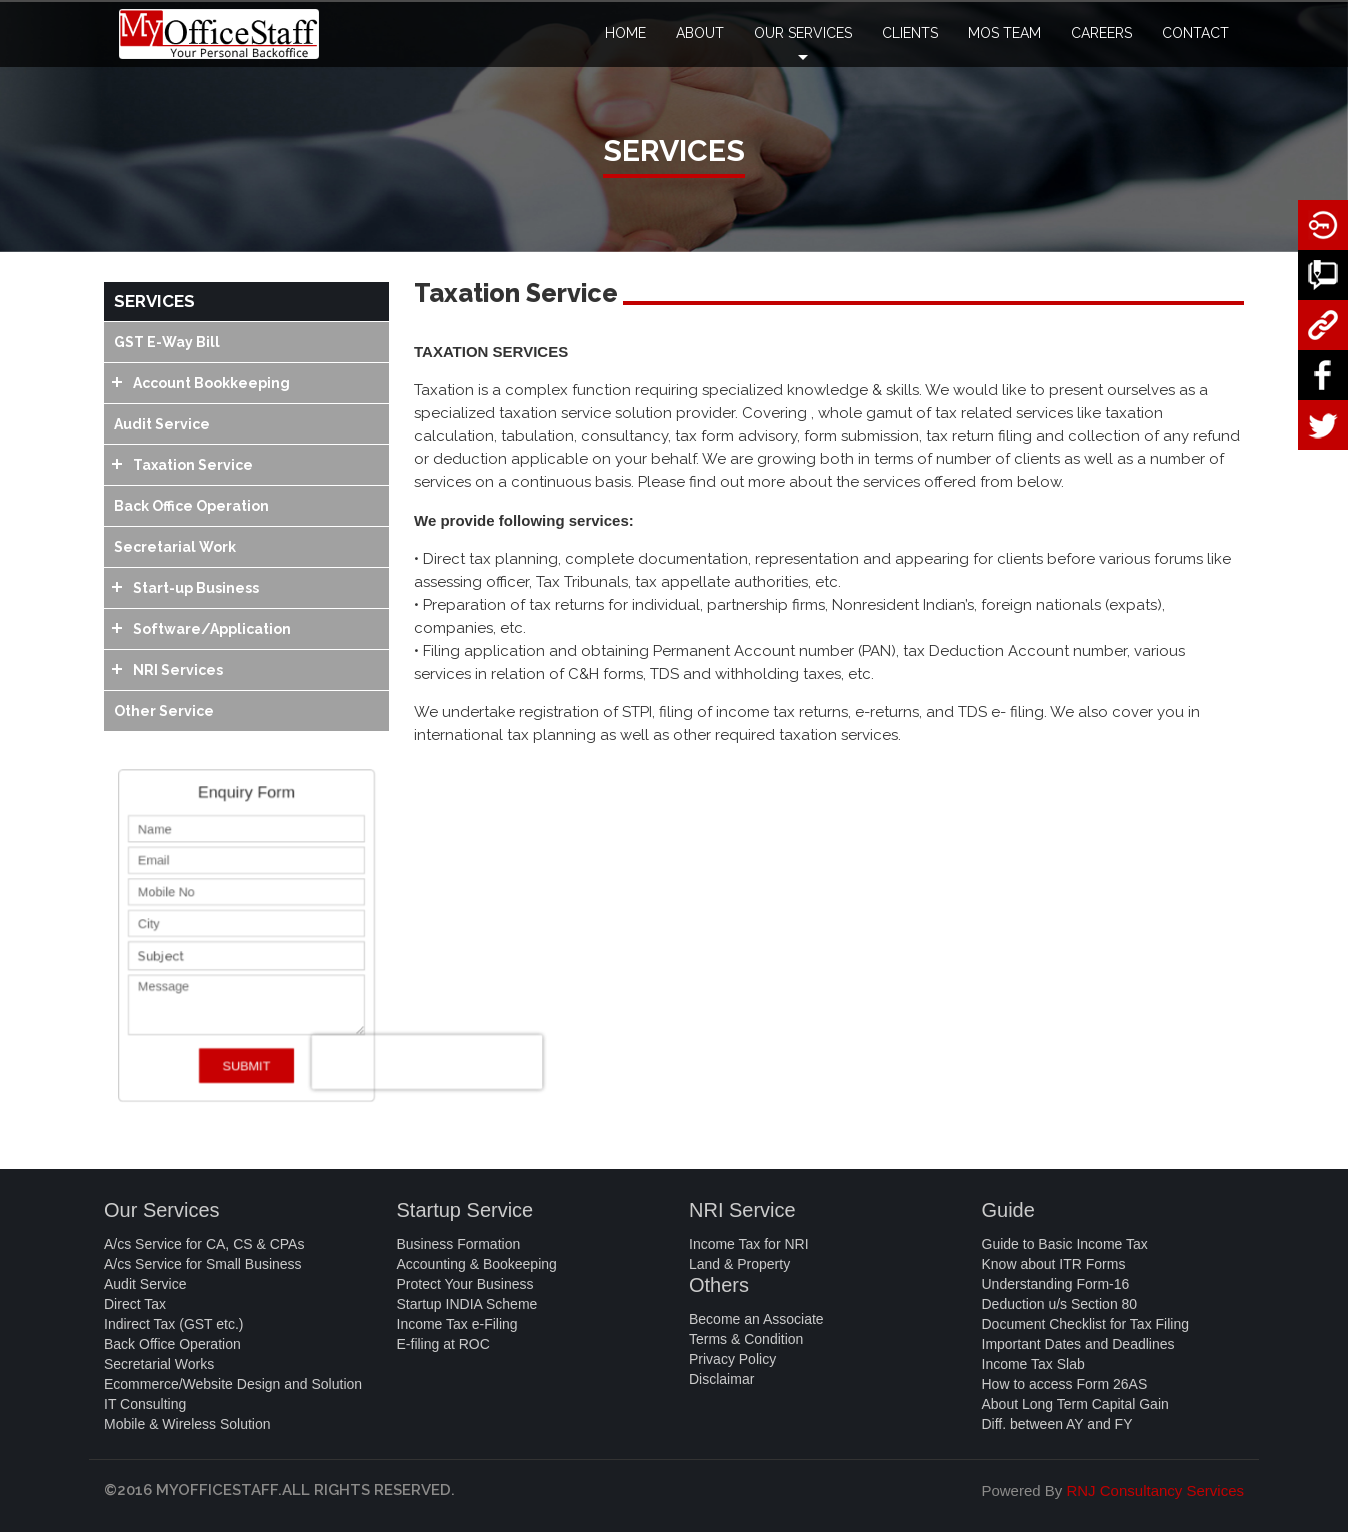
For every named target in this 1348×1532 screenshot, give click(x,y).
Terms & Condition (746, 1339)
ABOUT (700, 33)
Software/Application (212, 629)
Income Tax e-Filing (457, 1324)
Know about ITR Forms (1054, 1264)
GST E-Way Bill (167, 342)
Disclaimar (721, 1379)
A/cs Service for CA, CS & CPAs (204, 1244)
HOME (625, 33)
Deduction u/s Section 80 (1060, 1304)
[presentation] (443, 1072)
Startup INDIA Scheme (467, 1304)
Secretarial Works (159, 1364)
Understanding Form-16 (1056, 1284)
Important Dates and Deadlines (1078, 1344)
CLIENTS (910, 33)
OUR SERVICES (803, 46)
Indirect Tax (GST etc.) (174, 1324)
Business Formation (459, 1244)
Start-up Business (196, 588)
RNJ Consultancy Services (1155, 1490)
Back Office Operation (191, 506)
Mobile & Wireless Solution (187, 1424)
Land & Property (739, 1264)
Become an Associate (756, 1319)
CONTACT (1195, 33)
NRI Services (178, 670)
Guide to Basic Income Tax (1065, 1244)
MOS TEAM (1004, 33)
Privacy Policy (732, 1359)
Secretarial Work (175, 547)
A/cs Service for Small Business (203, 1264)
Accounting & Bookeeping (477, 1264)
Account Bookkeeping (211, 383)
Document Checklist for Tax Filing (1085, 1324)
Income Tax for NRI (749, 1244)
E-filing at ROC (443, 1344)
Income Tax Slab (1033, 1364)
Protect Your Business (465, 1284)
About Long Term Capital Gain (1075, 1404)
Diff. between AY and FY (1057, 1424)
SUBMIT (247, 1077)
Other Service (164, 711)
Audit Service (162, 424)
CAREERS (1101, 33)
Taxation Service (193, 465)
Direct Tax (135, 1304)
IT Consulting (145, 1404)
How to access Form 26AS (1065, 1384)
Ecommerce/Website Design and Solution (233, 1384)
